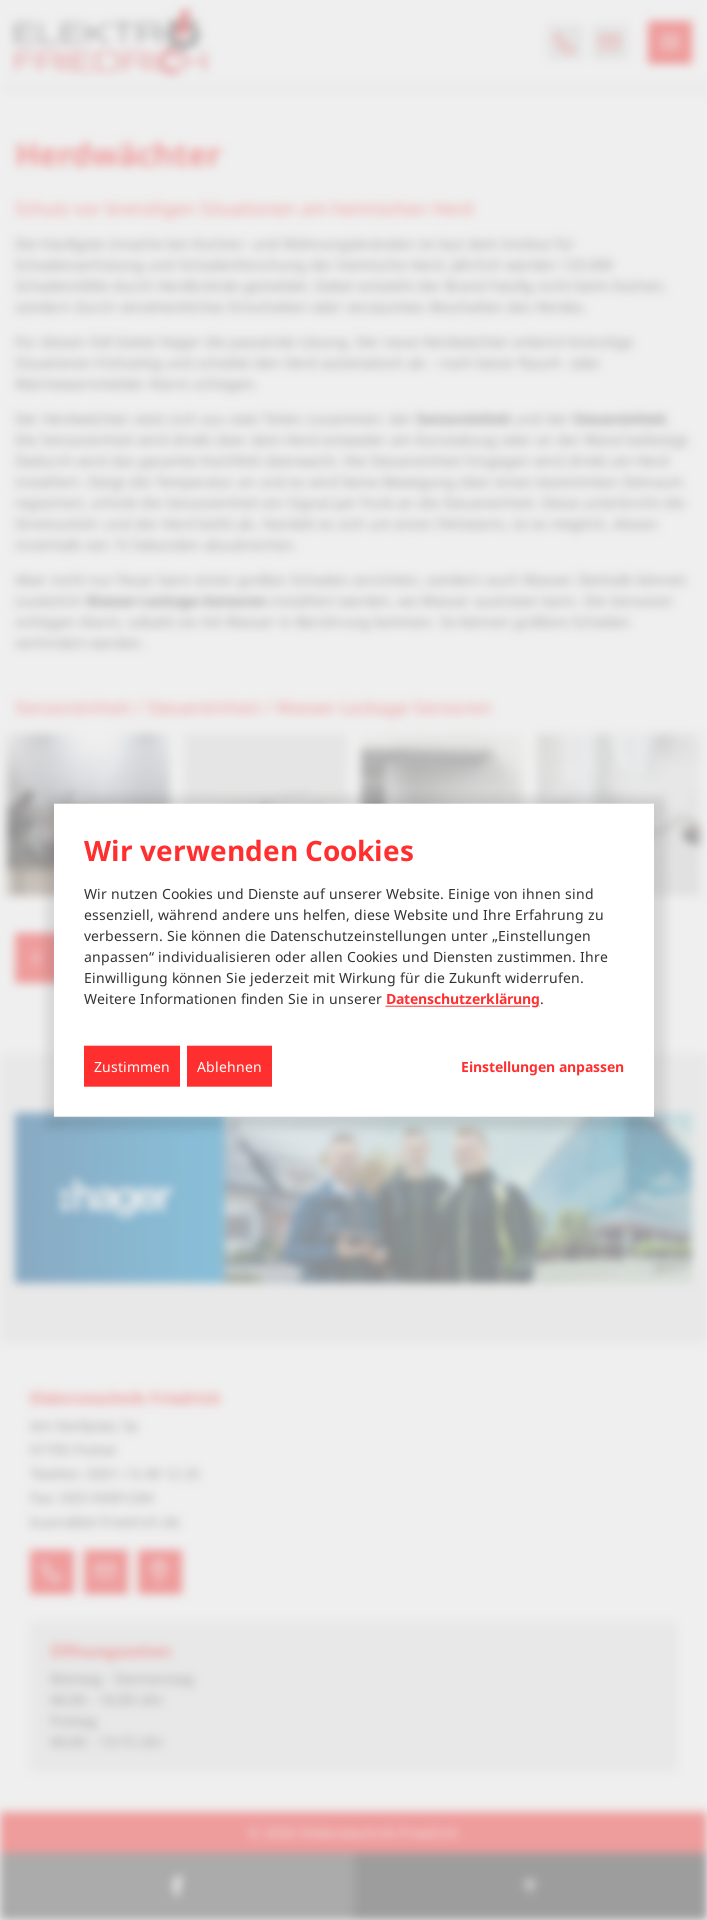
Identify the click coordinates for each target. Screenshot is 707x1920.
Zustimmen (132, 1065)
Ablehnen (229, 1065)
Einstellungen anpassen (542, 1066)
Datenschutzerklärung (463, 997)
